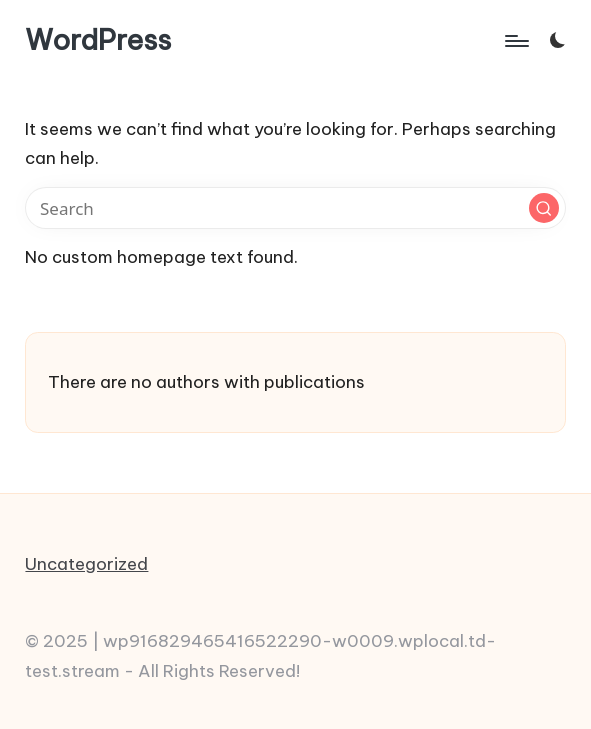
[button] (544, 208)
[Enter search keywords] (295, 208)
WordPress (98, 40)
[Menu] (515, 40)
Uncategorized (86, 564)
